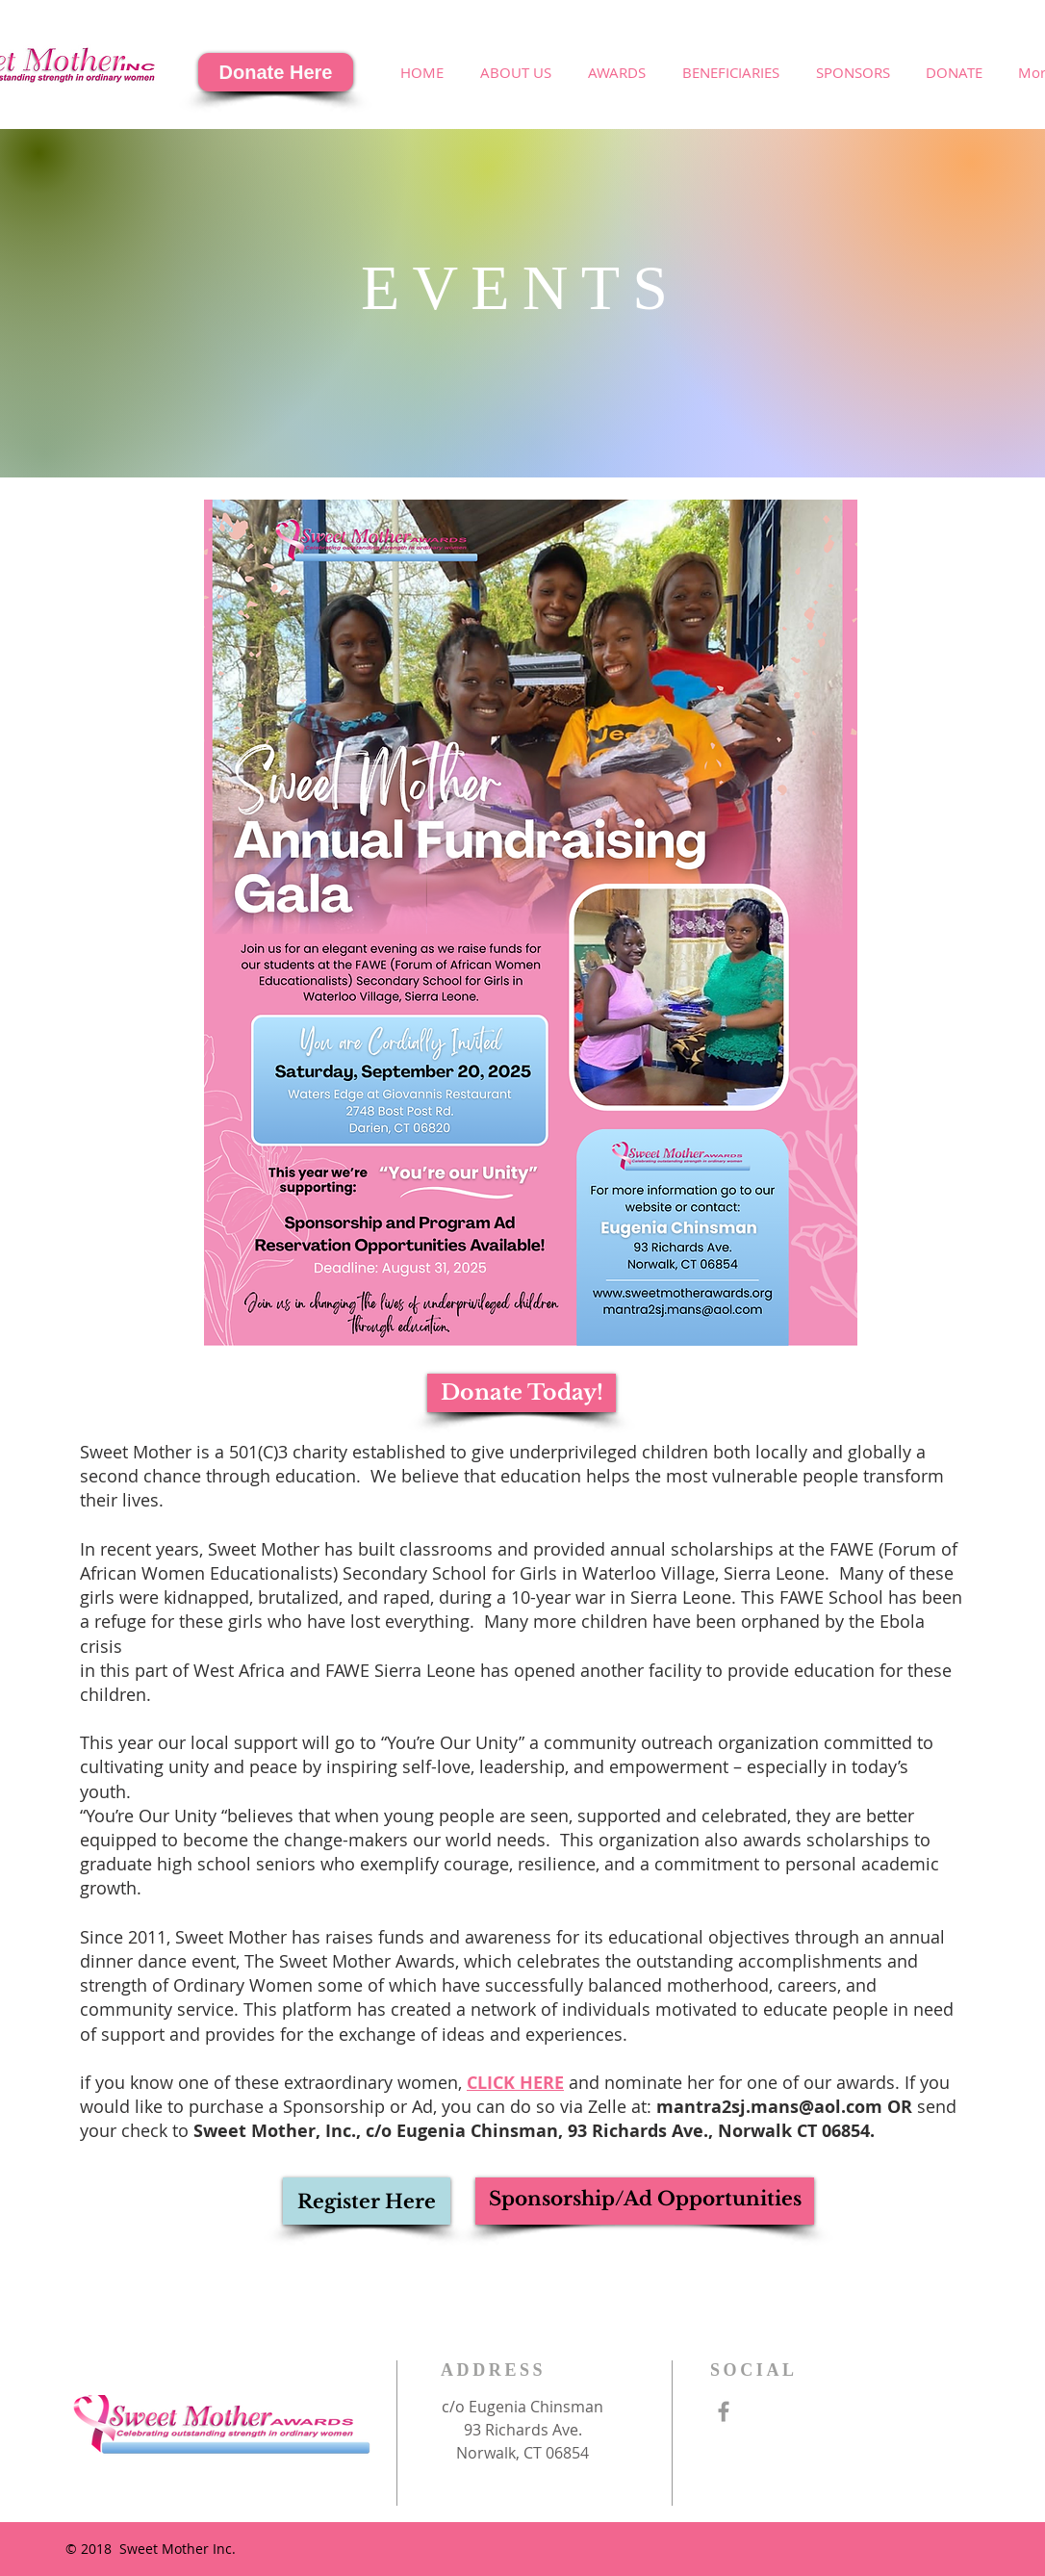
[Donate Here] (275, 72)
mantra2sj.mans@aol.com (769, 2107)
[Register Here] (366, 2201)
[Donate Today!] (521, 1393)
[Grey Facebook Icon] (723, 2411)
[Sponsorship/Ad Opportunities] (644, 2201)
